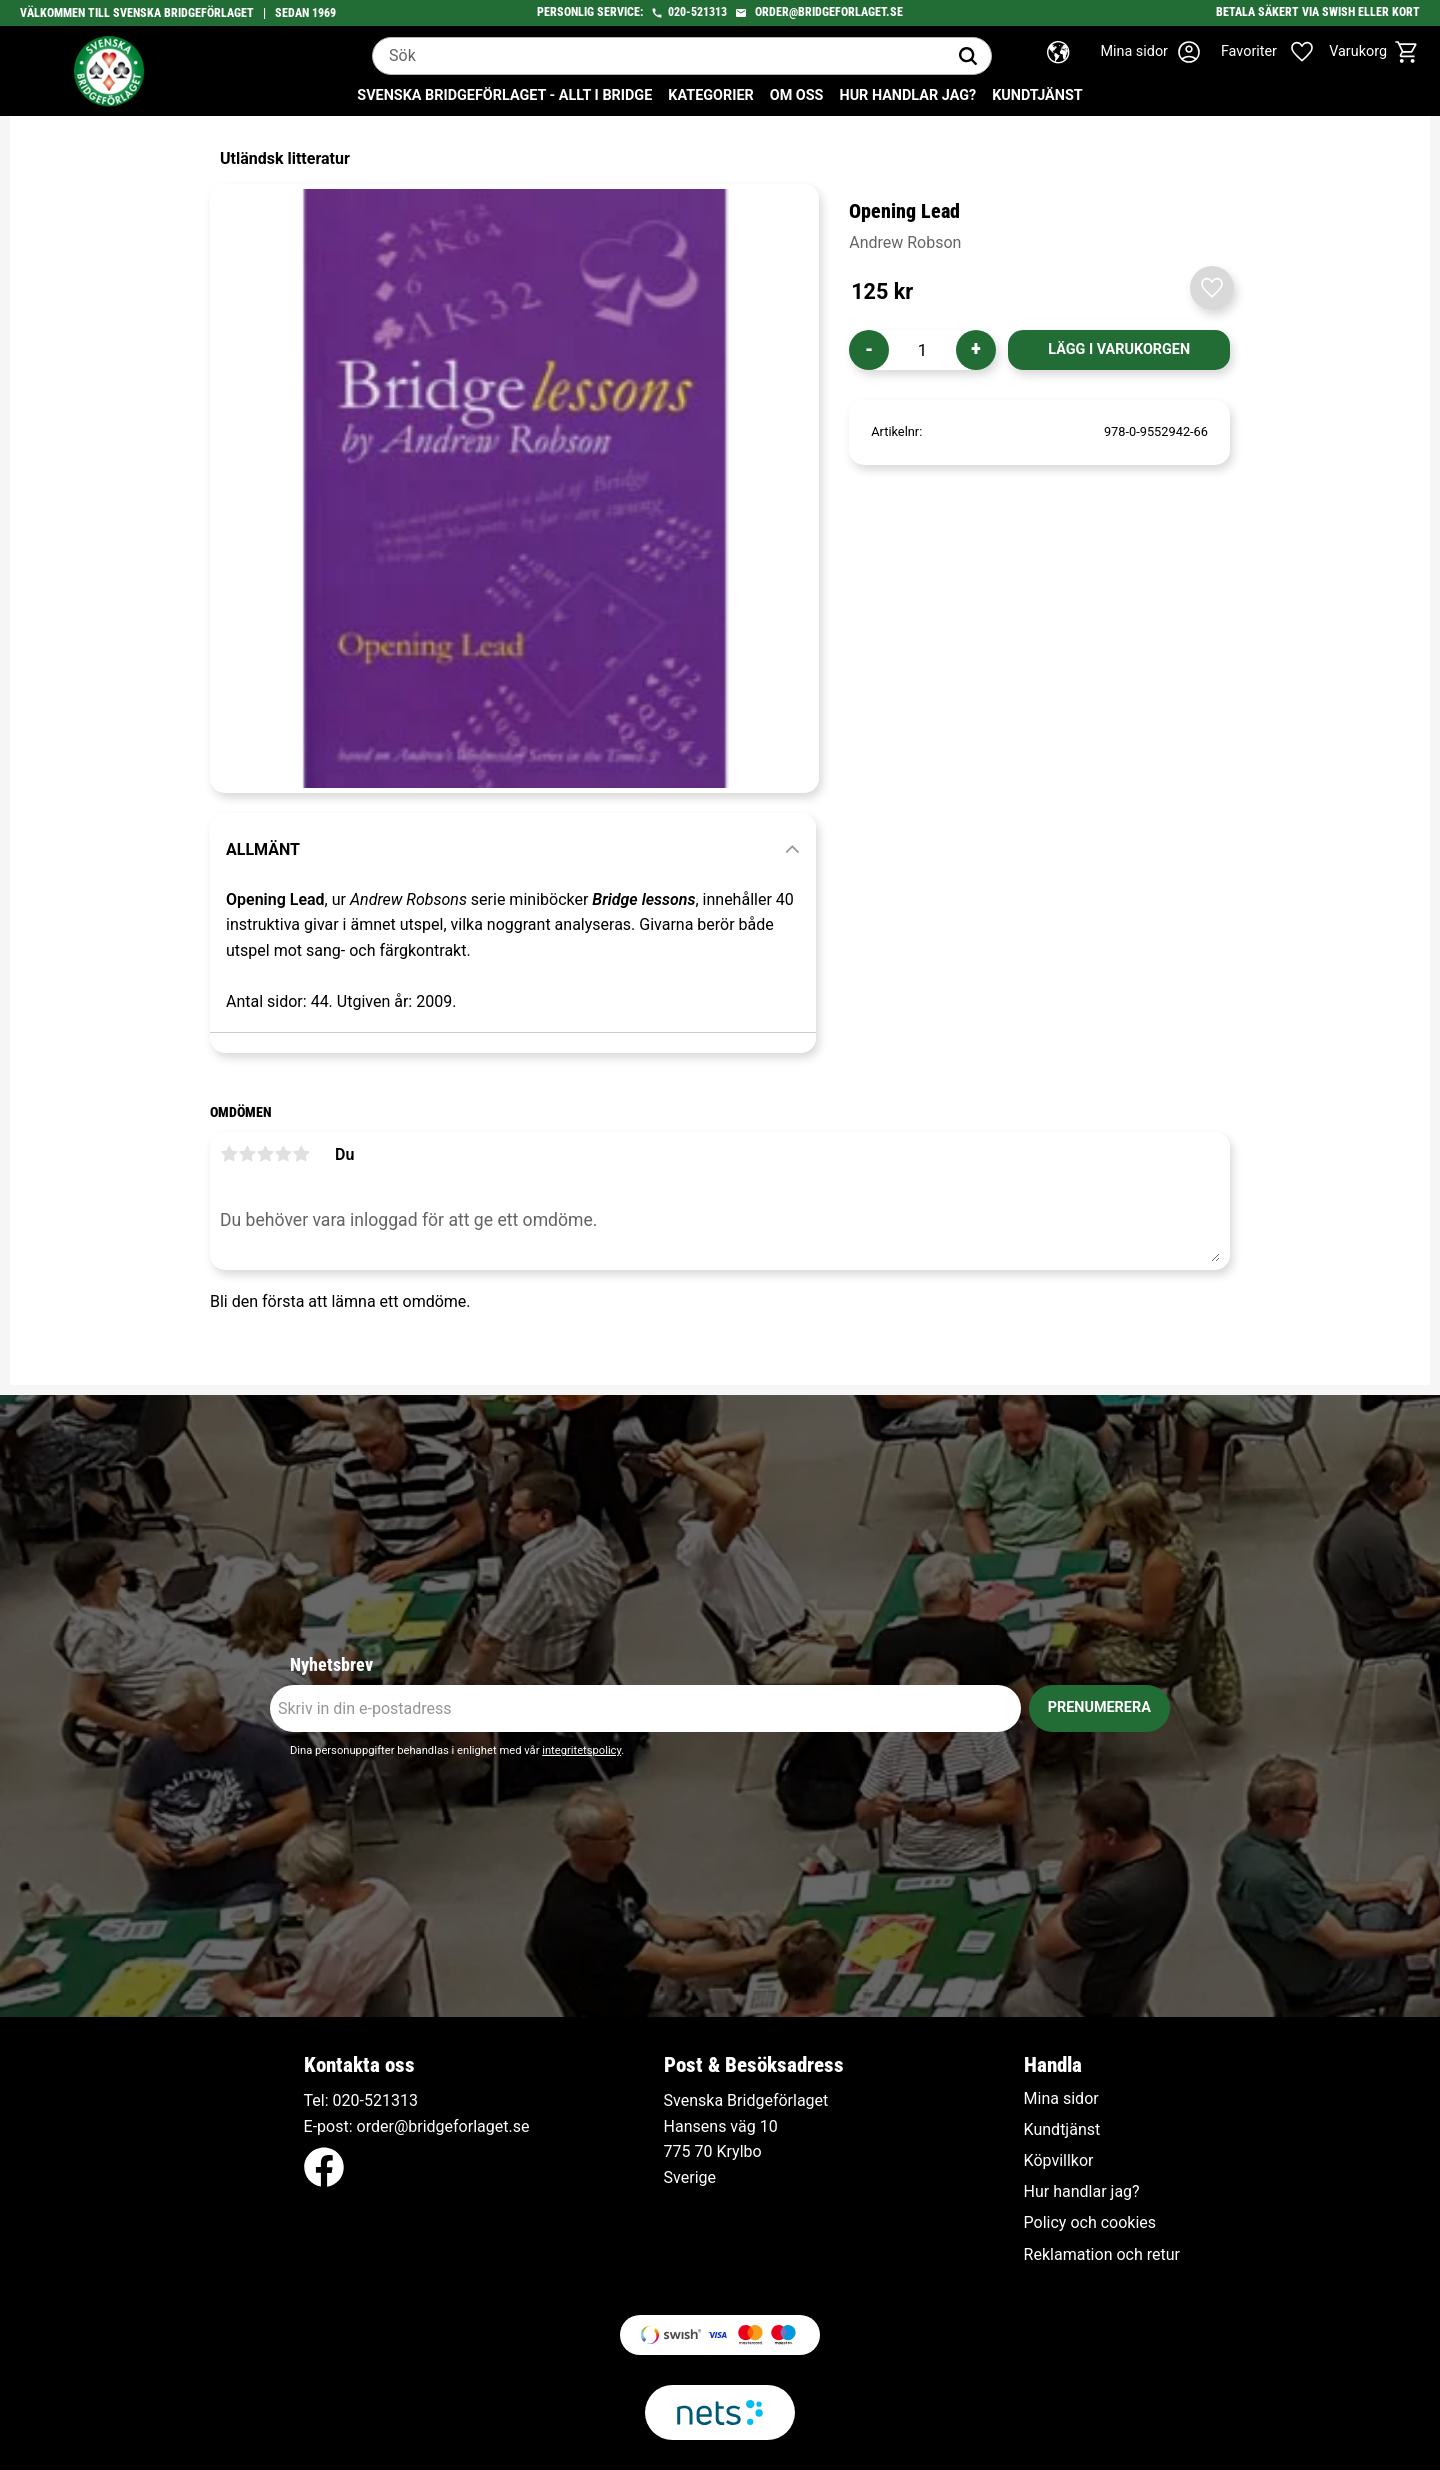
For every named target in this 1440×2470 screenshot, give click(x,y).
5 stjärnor (301, 1154)
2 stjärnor (247, 1154)
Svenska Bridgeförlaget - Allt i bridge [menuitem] (504, 95)
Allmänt (263, 849)
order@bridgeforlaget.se (829, 12)
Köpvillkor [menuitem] (1059, 2161)
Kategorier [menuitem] (710, 95)
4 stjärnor (283, 1154)
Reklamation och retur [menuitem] (1102, 2255)
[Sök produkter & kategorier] (659, 56)
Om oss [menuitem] (797, 95)
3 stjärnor (265, 1154)
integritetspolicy (581, 1750)
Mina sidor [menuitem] (1061, 2099)
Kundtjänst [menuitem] (1037, 95)
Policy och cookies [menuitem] (1090, 2223)
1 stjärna (229, 1154)
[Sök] (968, 56)
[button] (1278, 52)
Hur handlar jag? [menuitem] (907, 95)
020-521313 (697, 12)
